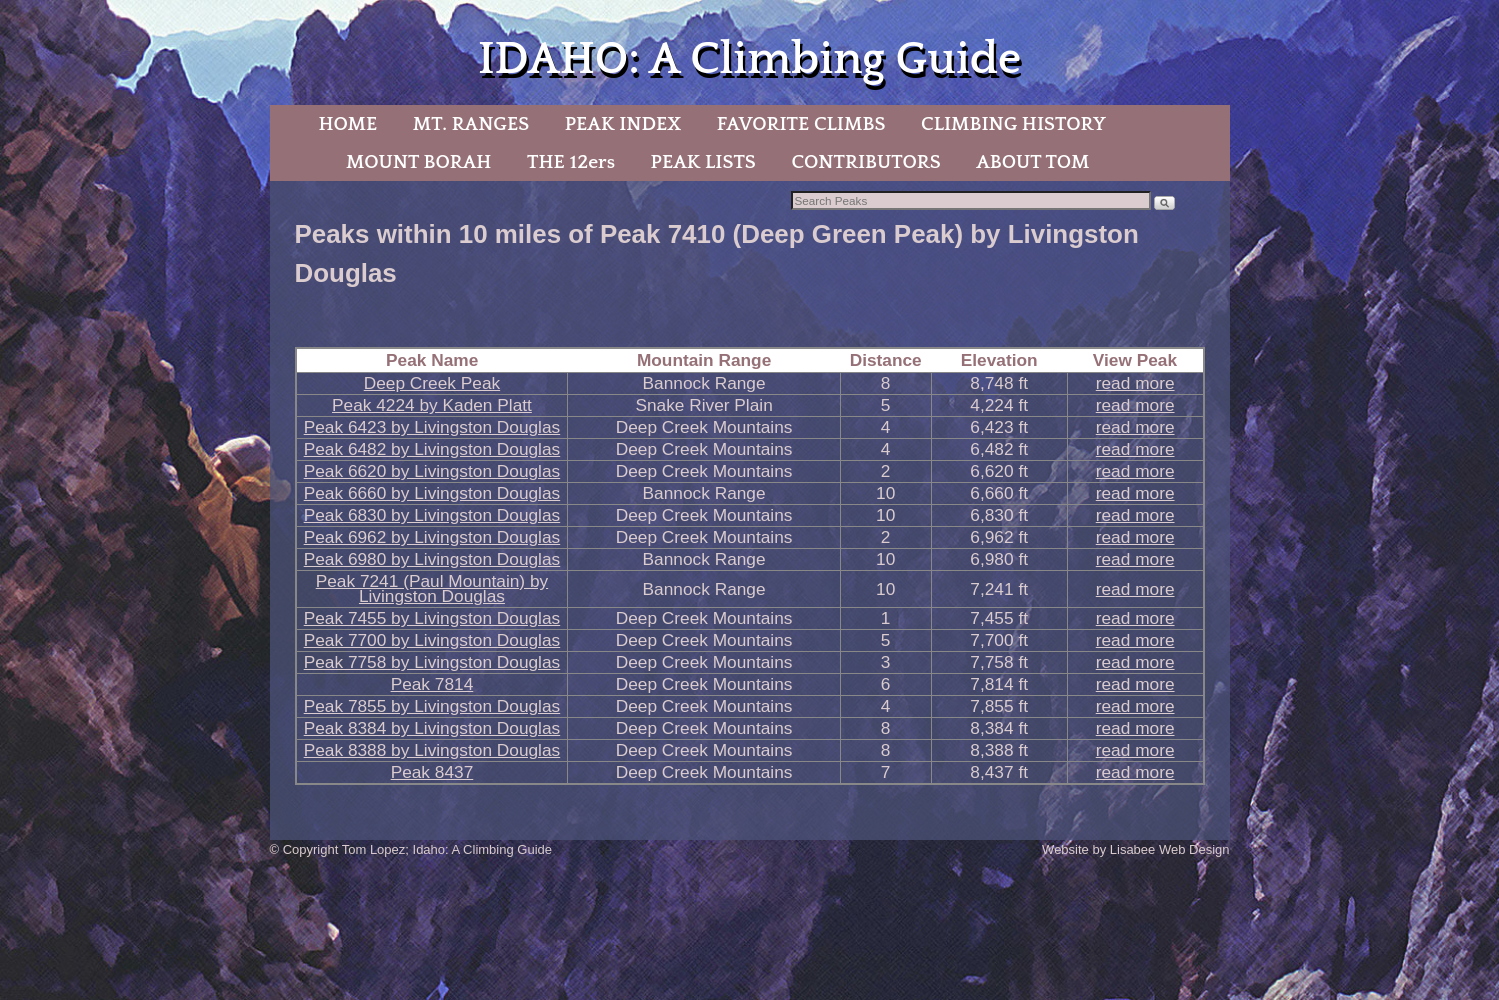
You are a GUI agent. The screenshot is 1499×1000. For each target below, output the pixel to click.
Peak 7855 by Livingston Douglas (432, 706)
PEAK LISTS (703, 162)
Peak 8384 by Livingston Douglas (432, 728)
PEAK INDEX (623, 124)
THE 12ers (571, 162)
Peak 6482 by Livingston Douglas (432, 449)
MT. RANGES (471, 124)
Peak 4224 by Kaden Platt (432, 405)
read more (1135, 383)
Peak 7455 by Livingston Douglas (432, 618)
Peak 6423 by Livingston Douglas (432, 427)
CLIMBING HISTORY (1013, 124)
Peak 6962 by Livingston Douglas (432, 537)
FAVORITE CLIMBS (801, 124)
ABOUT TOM (1032, 162)
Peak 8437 (432, 772)
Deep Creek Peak (432, 383)
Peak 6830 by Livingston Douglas (432, 515)
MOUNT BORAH (419, 162)
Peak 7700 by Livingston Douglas (432, 640)
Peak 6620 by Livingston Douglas (432, 471)
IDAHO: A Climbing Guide (749, 59)
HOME (347, 124)
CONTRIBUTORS (865, 162)
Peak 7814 (432, 684)
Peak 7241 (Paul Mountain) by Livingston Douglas (432, 588)
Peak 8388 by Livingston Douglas (432, 750)
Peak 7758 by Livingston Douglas (432, 662)
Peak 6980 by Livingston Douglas (432, 559)
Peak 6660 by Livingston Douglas (432, 493)
